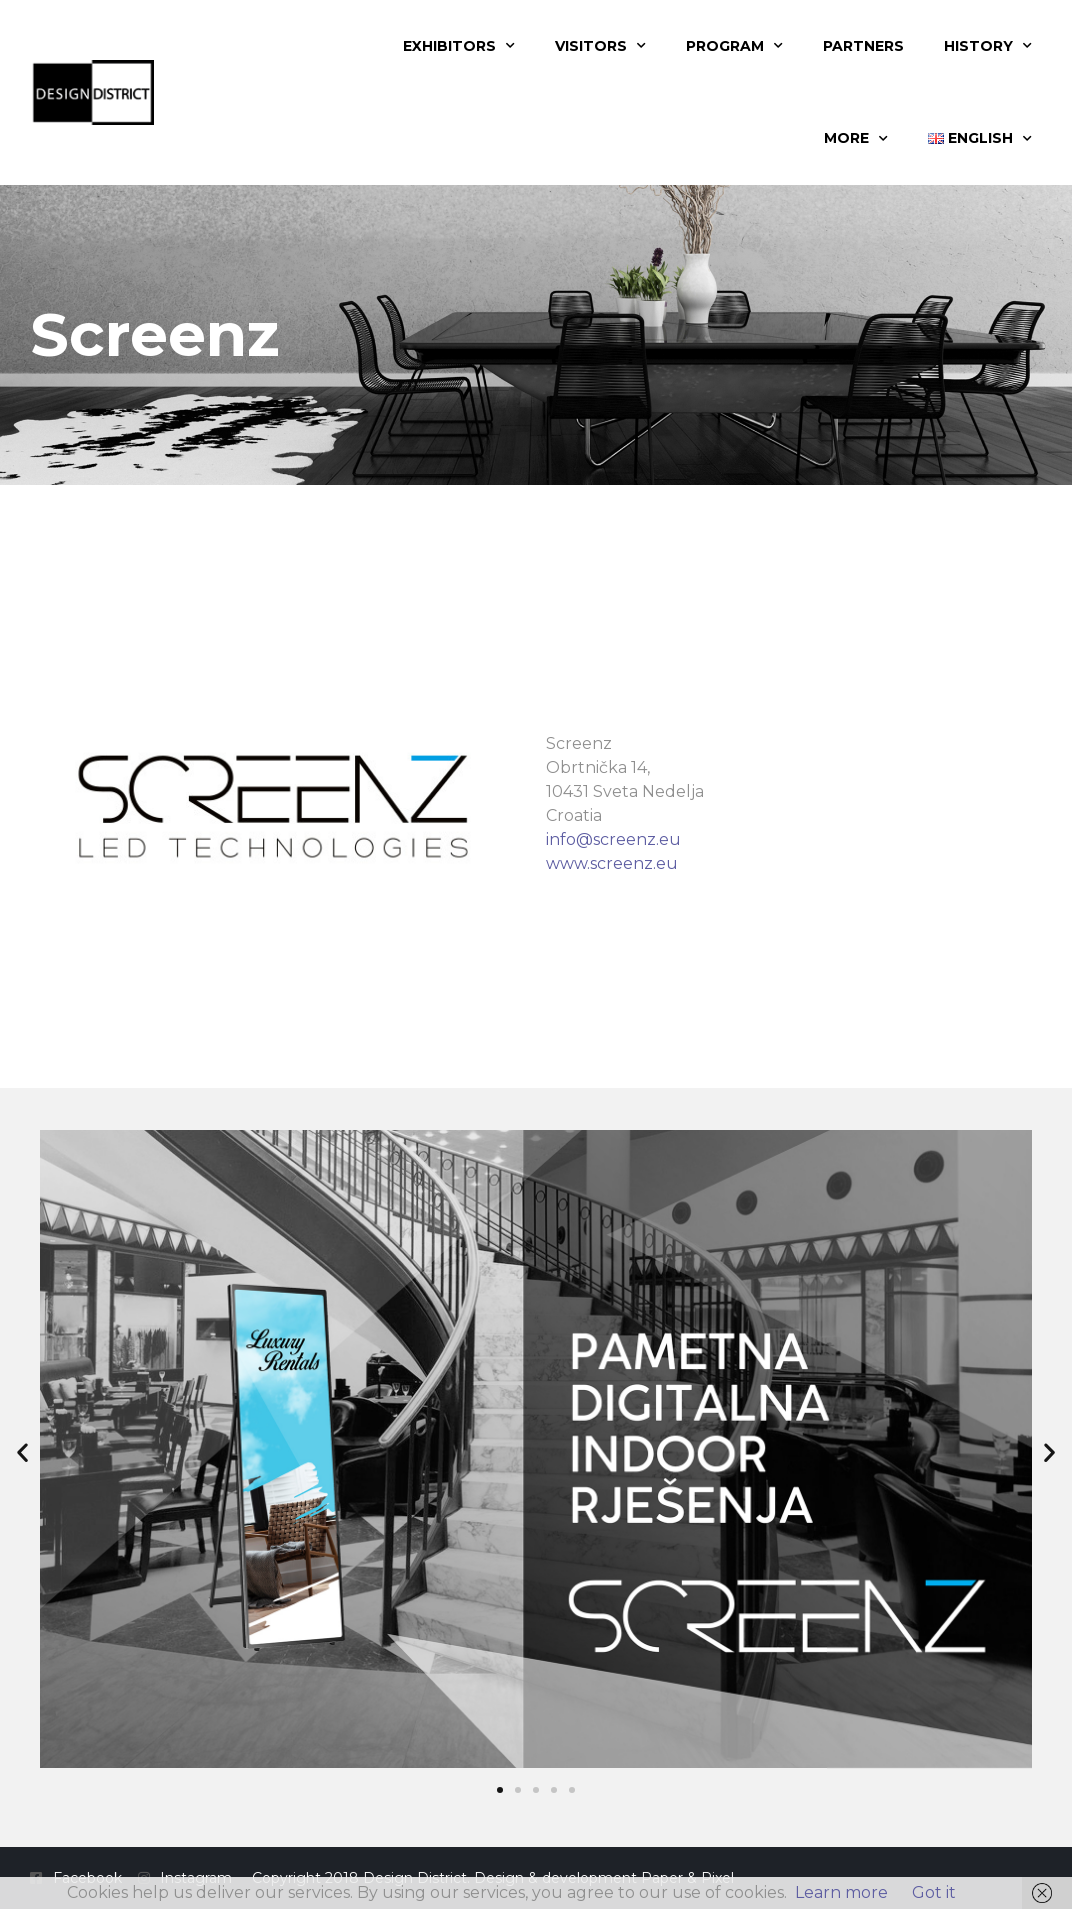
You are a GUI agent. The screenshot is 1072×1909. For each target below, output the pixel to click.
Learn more (841, 1892)
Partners (863, 46)
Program (734, 46)
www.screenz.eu (612, 863)
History (988, 46)
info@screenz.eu (613, 839)
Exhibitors (459, 46)
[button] (22, 1452)
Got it (934, 1892)
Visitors (600, 46)
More (856, 139)
